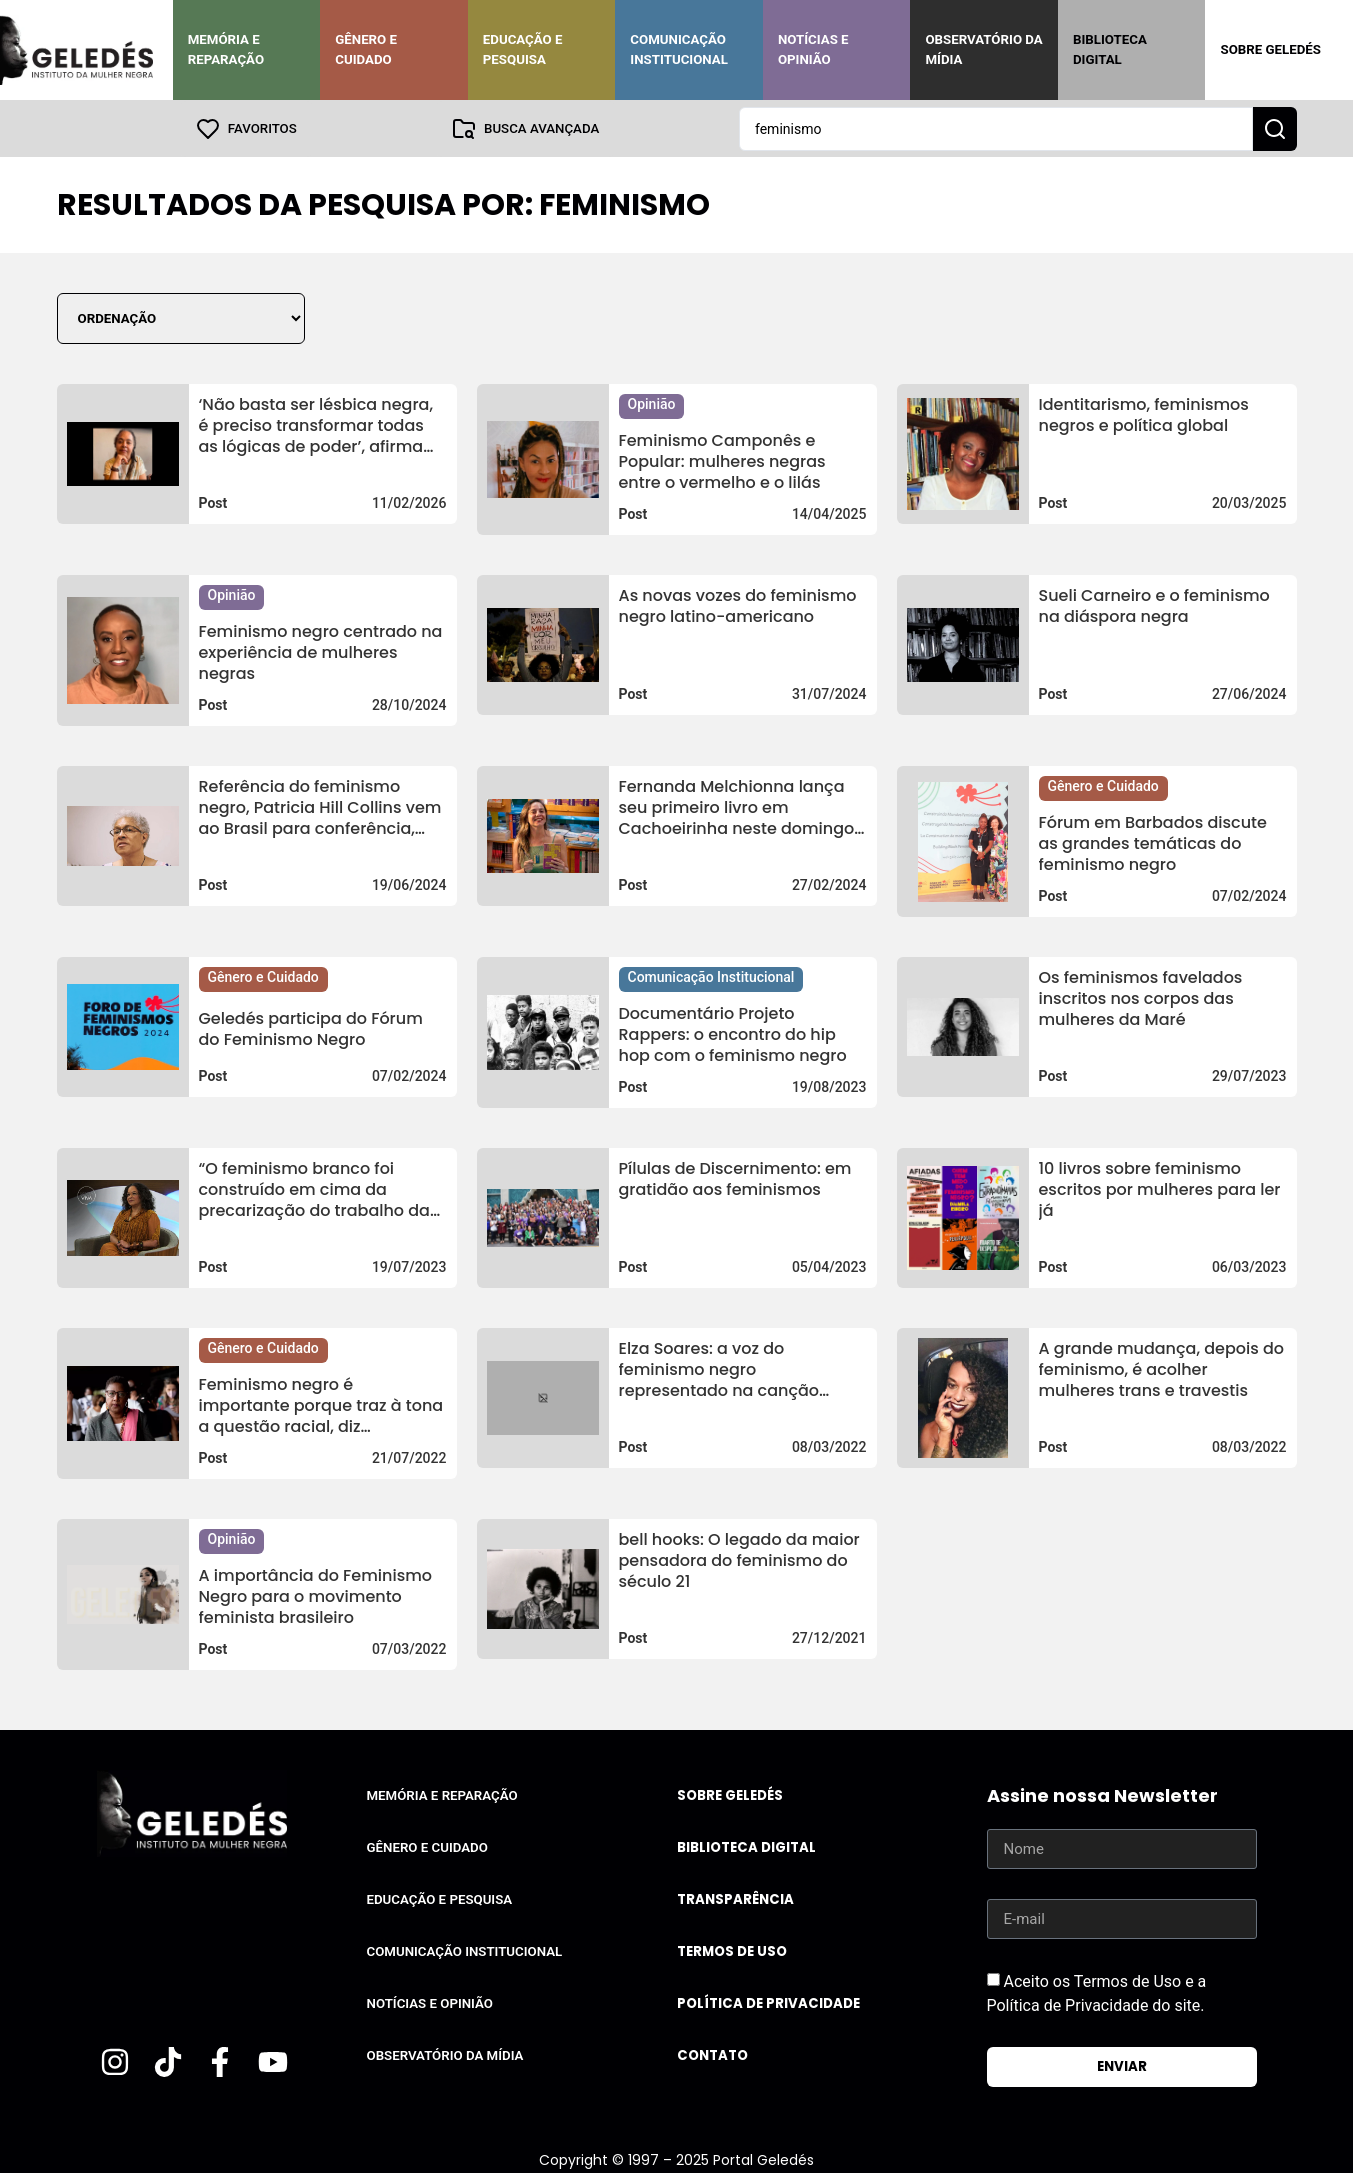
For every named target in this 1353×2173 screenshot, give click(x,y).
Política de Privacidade (768, 2002)
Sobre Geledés (1270, 49)
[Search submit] (1275, 128)
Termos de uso (732, 1950)
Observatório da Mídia (983, 49)
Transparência (735, 1898)
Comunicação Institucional (679, 49)
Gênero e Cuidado (366, 49)
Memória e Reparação (226, 49)
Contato (712, 2054)
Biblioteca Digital (1110, 49)
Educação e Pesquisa (523, 49)
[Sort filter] (181, 317)
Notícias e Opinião (813, 49)
